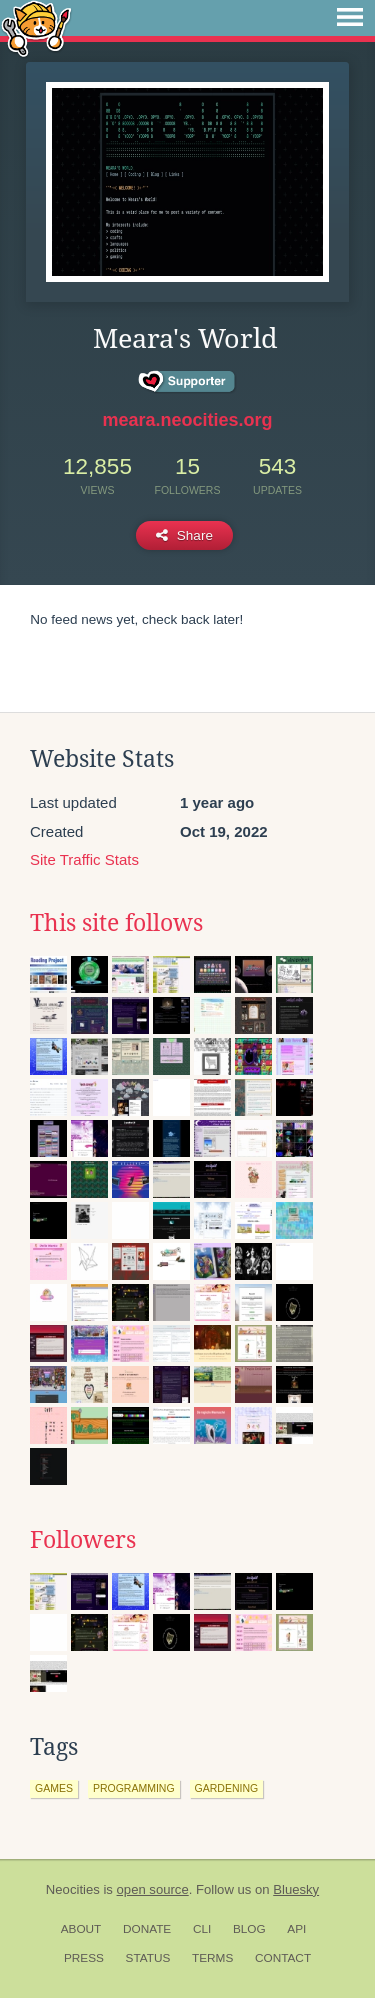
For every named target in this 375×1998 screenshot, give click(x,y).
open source (153, 1889)
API (296, 1929)
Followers (83, 1540)
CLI (202, 1929)
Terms (212, 1958)
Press (84, 1958)
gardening (227, 1788)
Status (148, 1958)
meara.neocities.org (187, 420)
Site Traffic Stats (84, 859)
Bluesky (296, 1889)
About (81, 1929)
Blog (249, 1929)
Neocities (73, 1889)
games (54, 1788)
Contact (283, 1958)
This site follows (116, 923)
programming (134, 1788)
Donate (147, 1929)
